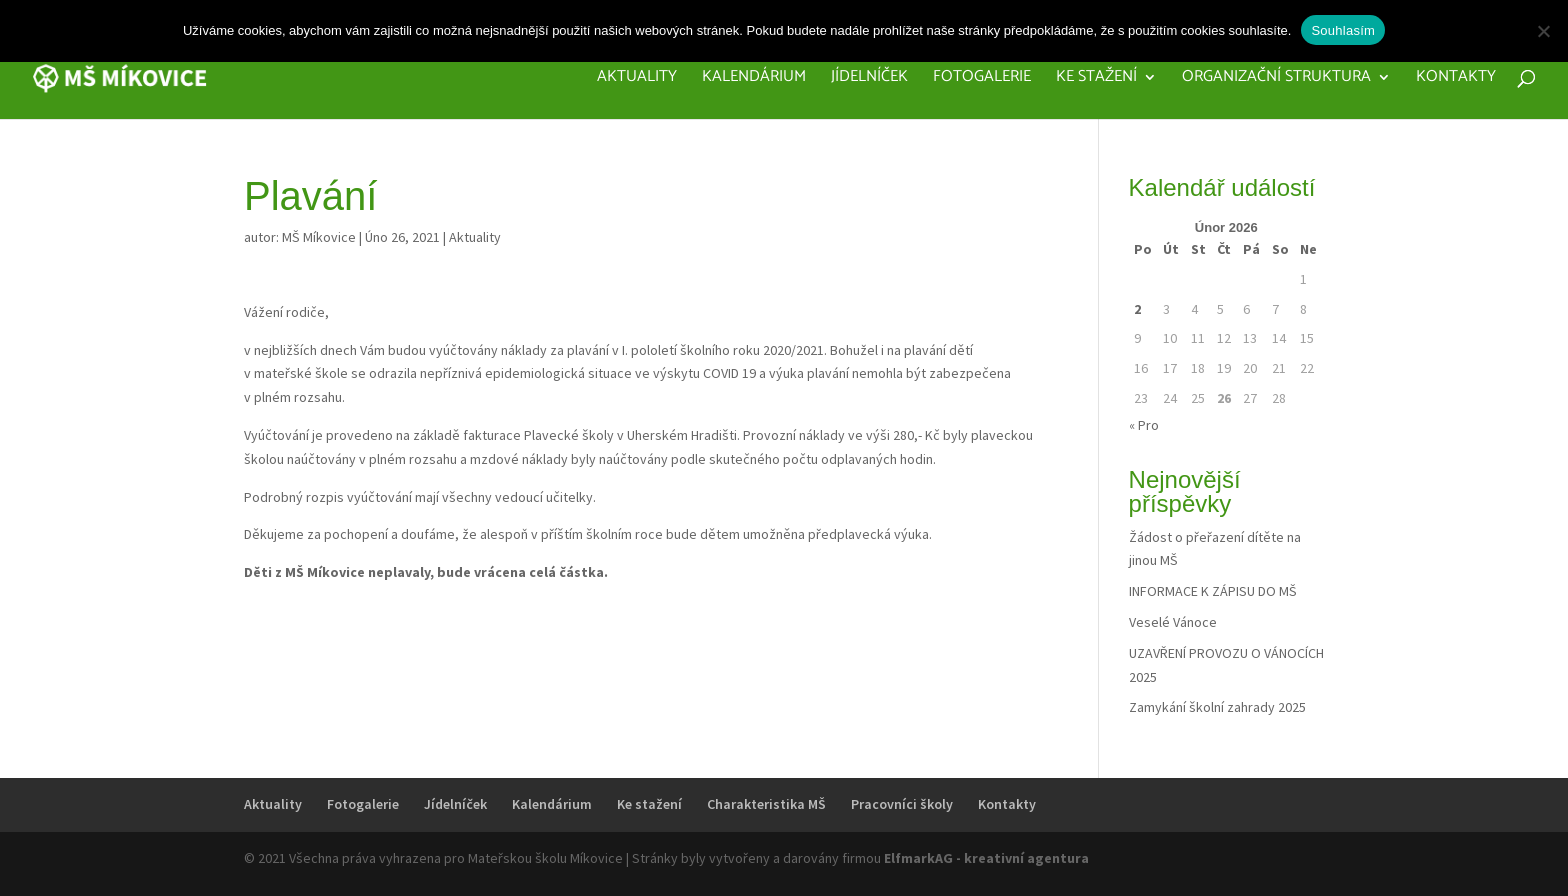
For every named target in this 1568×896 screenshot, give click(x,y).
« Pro (1144, 425)
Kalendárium (754, 80)
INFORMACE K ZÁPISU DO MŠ (1213, 591)
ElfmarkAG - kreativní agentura (986, 858)
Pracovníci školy (902, 804)
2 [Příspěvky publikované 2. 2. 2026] (1137, 309)
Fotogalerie (982, 80)
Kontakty (1456, 80)
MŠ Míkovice (319, 237)
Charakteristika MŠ (766, 804)
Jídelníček (869, 80)
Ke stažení (1096, 80)
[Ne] (1543, 31)
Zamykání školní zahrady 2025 (1217, 707)
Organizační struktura (1276, 80)
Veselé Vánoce (1173, 622)
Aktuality (637, 80)
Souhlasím (1343, 30)
